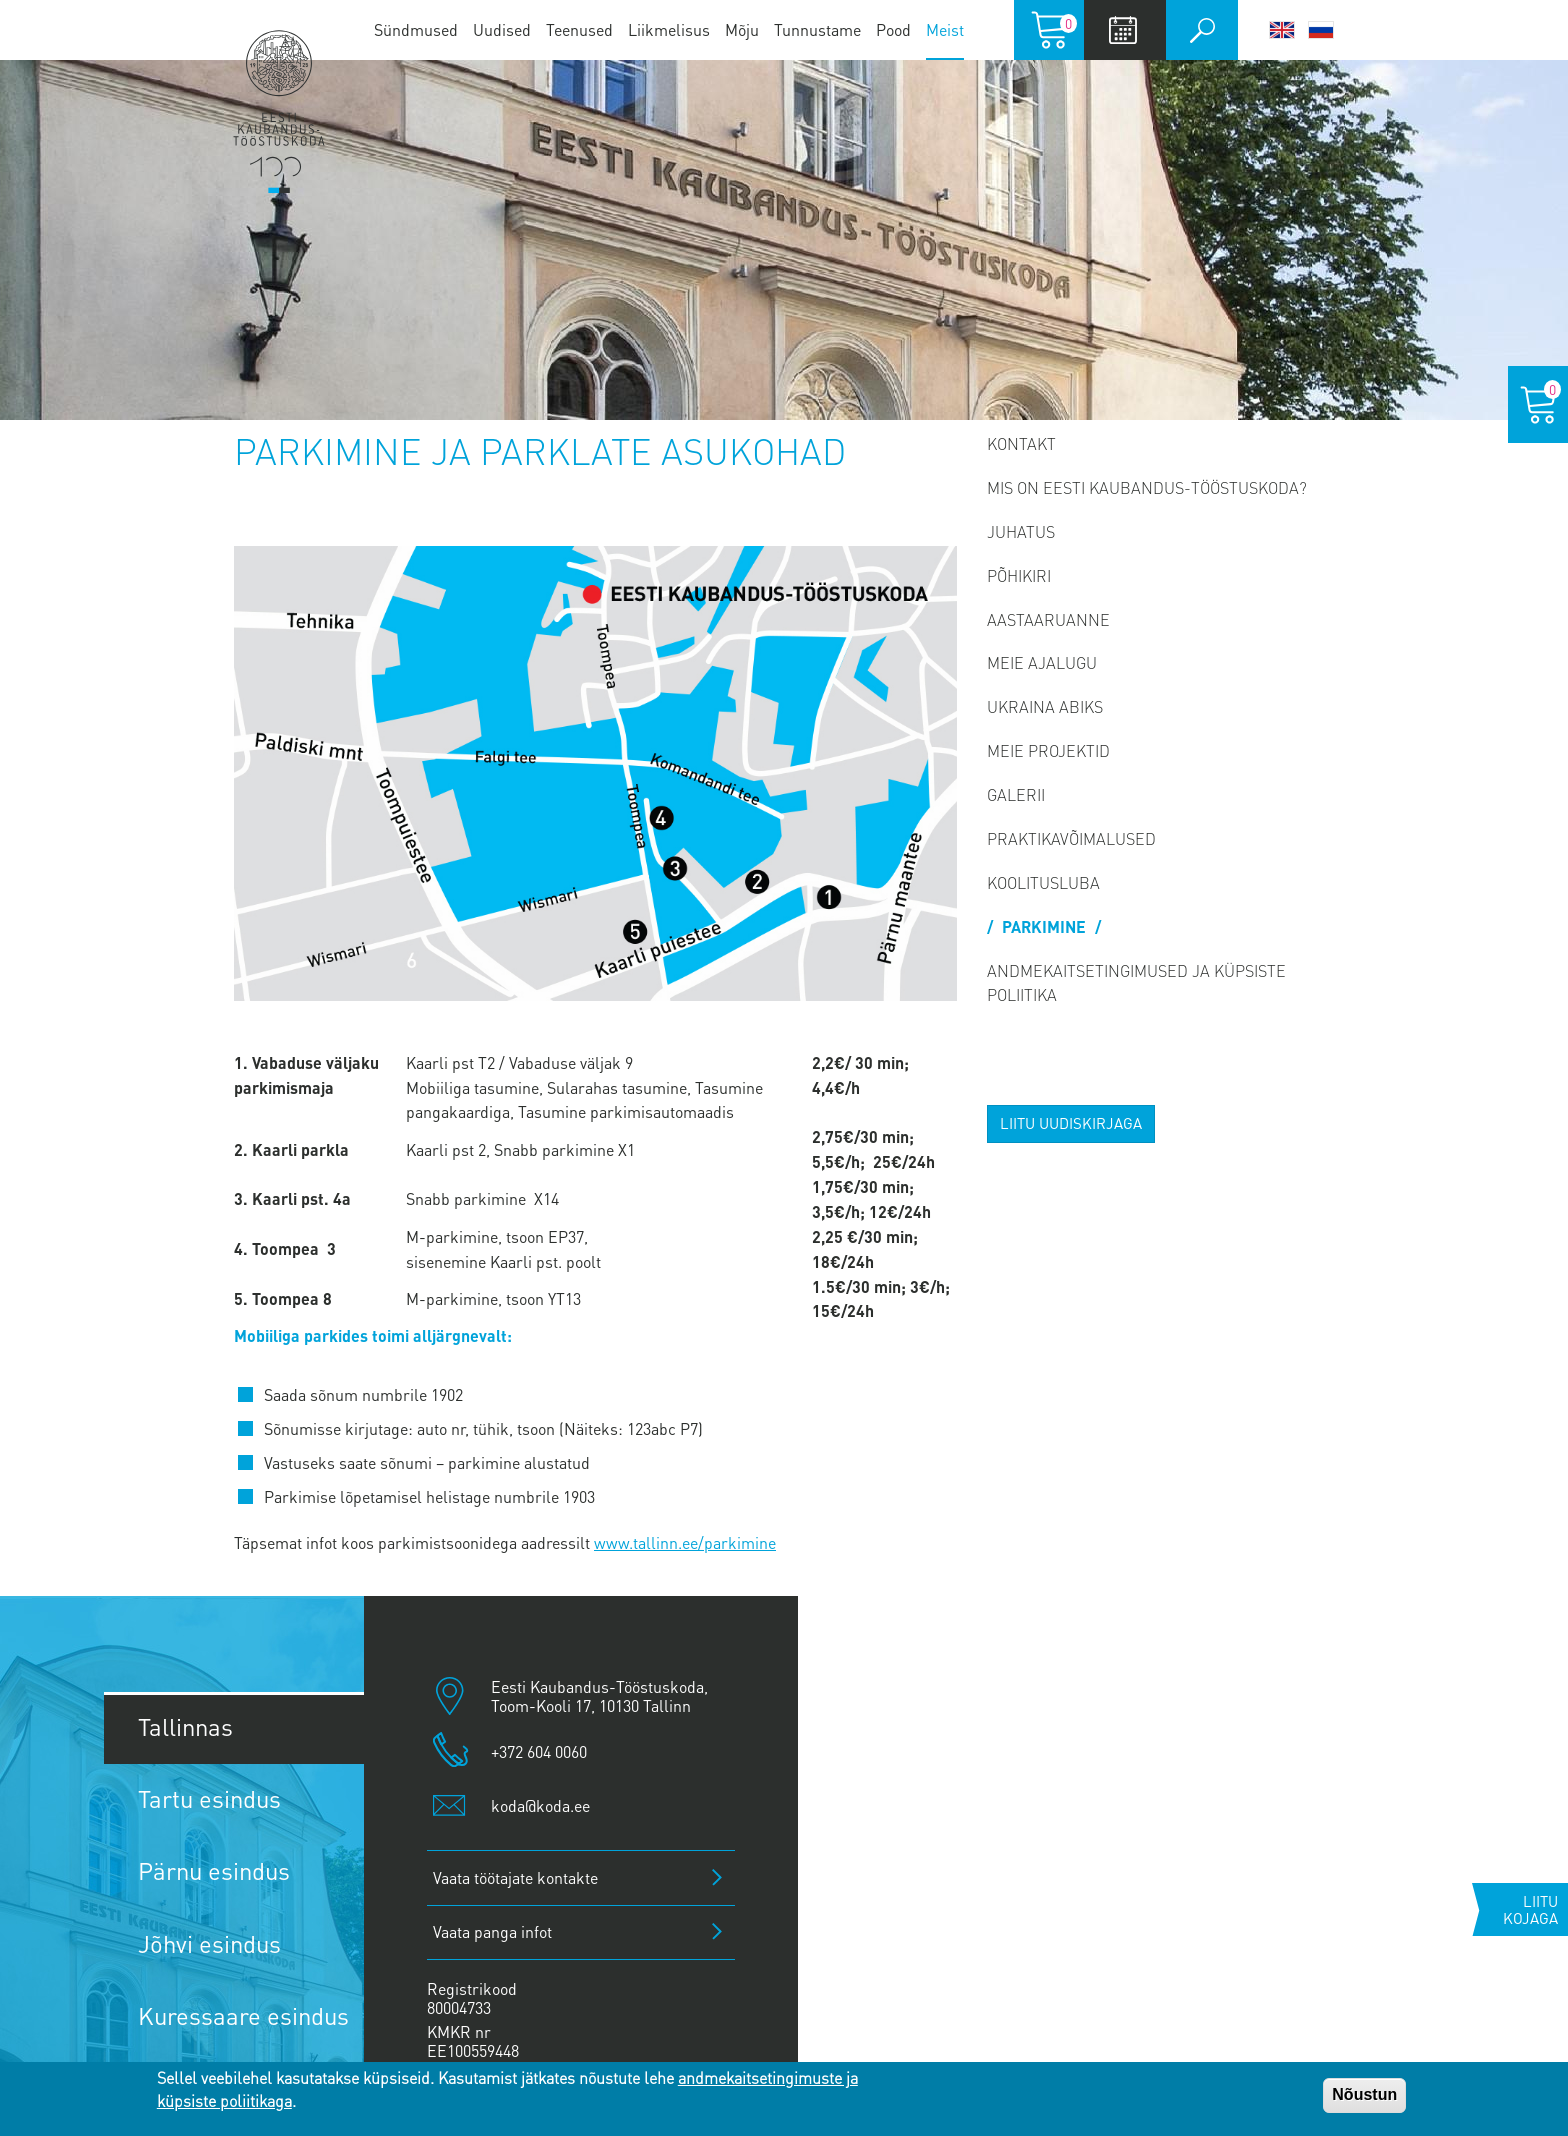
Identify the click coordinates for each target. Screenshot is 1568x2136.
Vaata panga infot (492, 1931)
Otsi (1202, 30)
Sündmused (416, 29)
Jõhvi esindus (209, 1943)
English (1282, 30)
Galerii (1016, 794)
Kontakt (1021, 443)
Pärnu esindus (214, 1870)
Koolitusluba (1043, 882)
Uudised (502, 29)
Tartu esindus (209, 1798)
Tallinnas (185, 1726)
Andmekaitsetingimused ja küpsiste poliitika (1136, 983)
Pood (893, 29)
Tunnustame (817, 29)
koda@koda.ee (540, 1805)
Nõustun (1364, 2094)
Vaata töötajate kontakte (515, 1877)
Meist (945, 29)
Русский (1321, 30)
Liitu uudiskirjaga (1071, 1123)
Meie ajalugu (1042, 662)
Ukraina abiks (1045, 706)
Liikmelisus (669, 29)
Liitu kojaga (1530, 1909)
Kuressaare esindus (243, 2015)
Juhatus (1021, 531)
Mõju (742, 29)
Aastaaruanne (1048, 619)
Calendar (1122, 30)
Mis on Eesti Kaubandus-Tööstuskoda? (1147, 487)
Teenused (579, 29)
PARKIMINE (1044, 926)
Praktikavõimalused (1071, 838)
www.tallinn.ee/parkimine (685, 1542)
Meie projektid (1048, 750)
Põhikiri (1019, 575)
